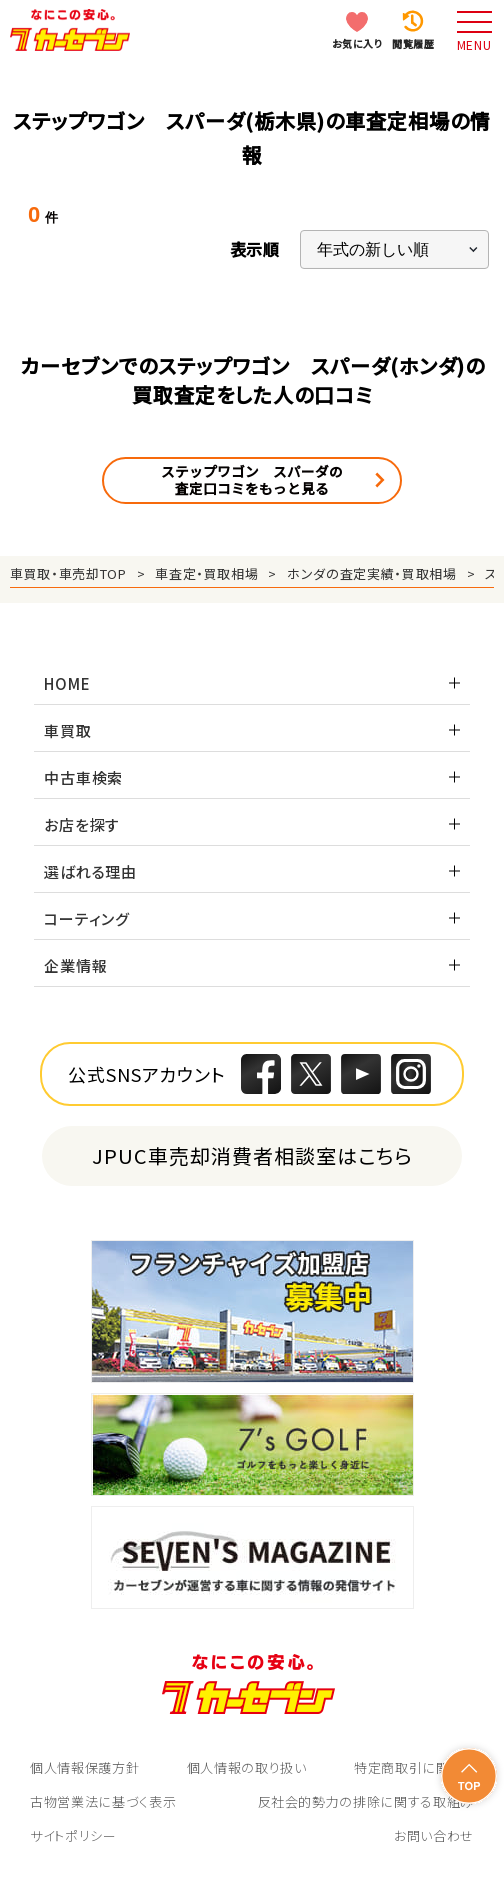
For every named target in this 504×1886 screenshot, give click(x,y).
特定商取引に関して (414, 1767)
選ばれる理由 (90, 871)
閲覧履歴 (413, 43)
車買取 (67, 730)
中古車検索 (83, 777)
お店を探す (82, 824)
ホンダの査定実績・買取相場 (371, 573)
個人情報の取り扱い (247, 1767)
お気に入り (357, 43)
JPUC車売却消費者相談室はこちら (252, 1155)
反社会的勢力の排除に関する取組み (366, 1801)
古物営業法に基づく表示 (103, 1801)
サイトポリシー (73, 1835)
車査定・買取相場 (206, 573)
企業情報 (75, 965)
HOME (67, 683)
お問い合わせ (434, 1835)
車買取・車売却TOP (68, 573)
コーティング (87, 918)
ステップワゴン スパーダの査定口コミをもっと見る (252, 480)
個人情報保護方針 (84, 1767)
